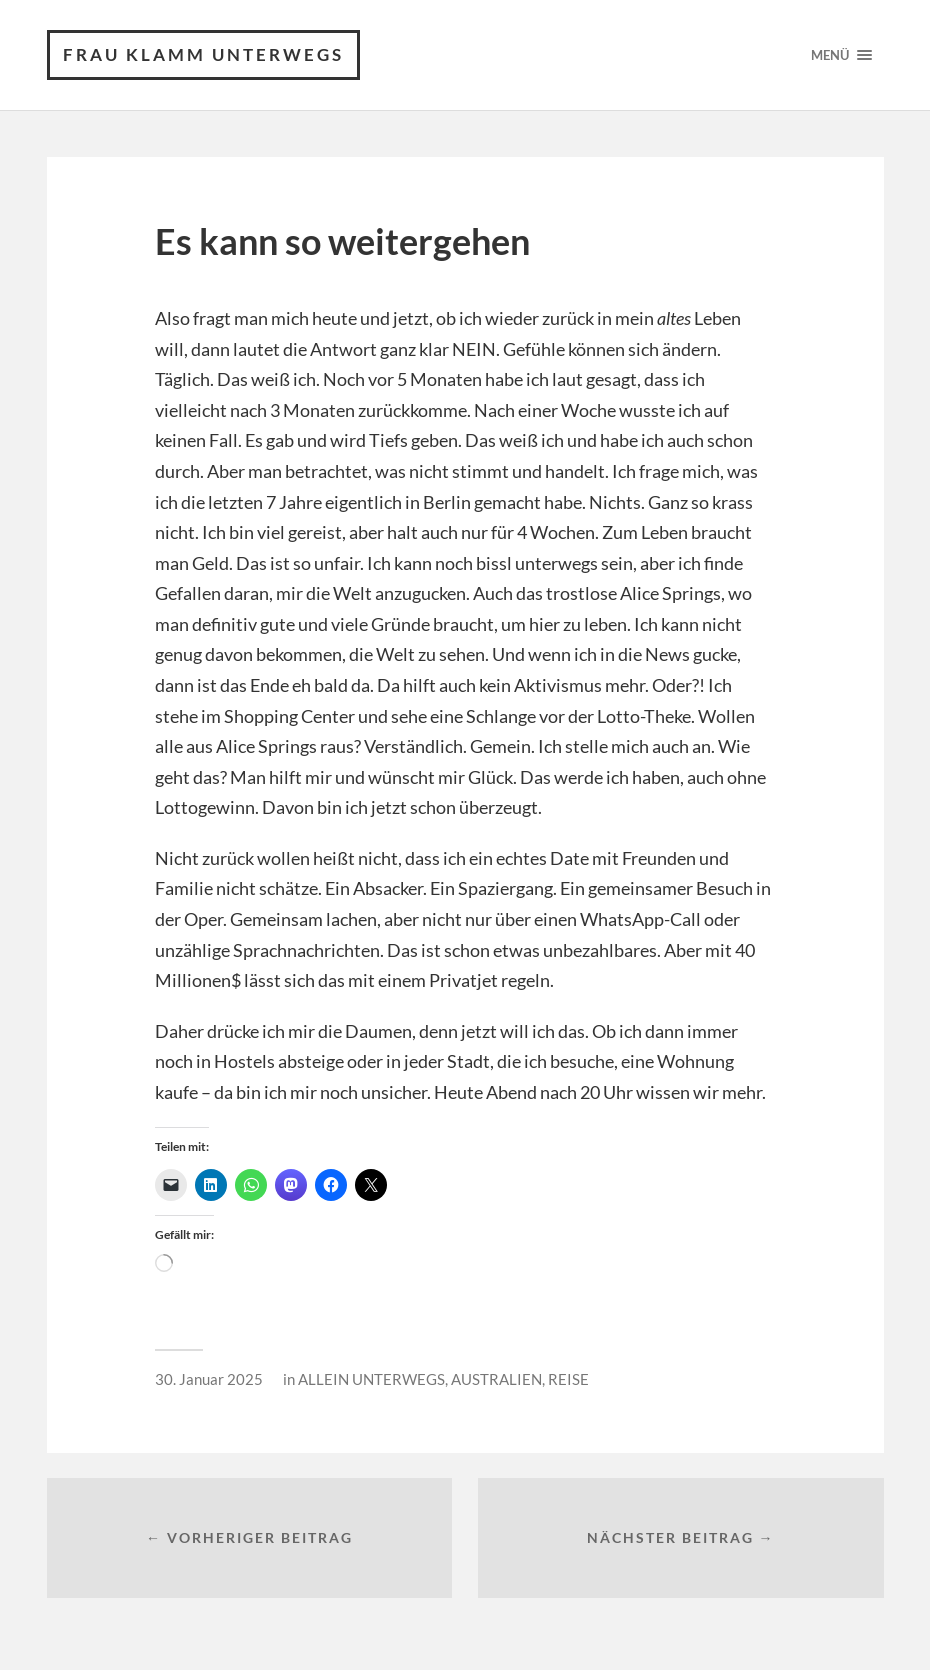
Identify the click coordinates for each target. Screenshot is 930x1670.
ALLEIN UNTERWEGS (371, 1379)
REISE (568, 1379)
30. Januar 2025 (209, 1379)
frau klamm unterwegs (203, 54)
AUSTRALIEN (496, 1379)
